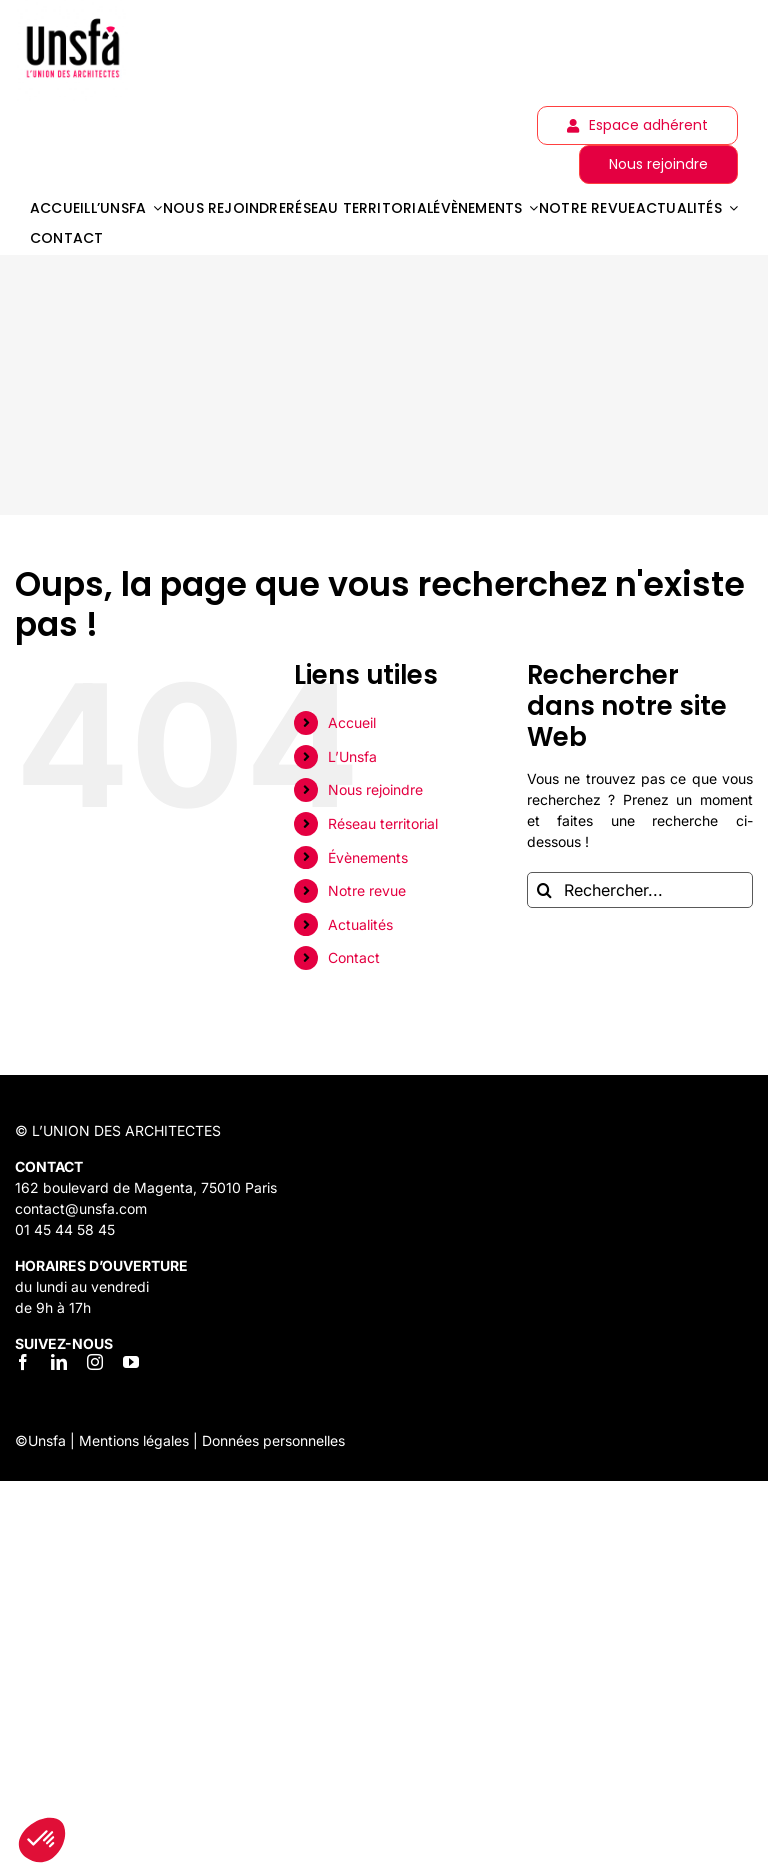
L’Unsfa (352, 756)
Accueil (352, 722)
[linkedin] (59, 1362)
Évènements (368, 857)
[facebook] (23, 1362)
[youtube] (131, 1362)
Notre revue (367, 890)
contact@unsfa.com (81, 1208)
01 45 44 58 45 (65, 1229)
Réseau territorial (383, 823)
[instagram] (95, 1362)
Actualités (360, 924)
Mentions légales (134, 1440)
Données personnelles (273, 1440)
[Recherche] (545, 890)
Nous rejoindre (375, 789)
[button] (42, 1840)
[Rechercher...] (640, 890)
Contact (354, 957)
